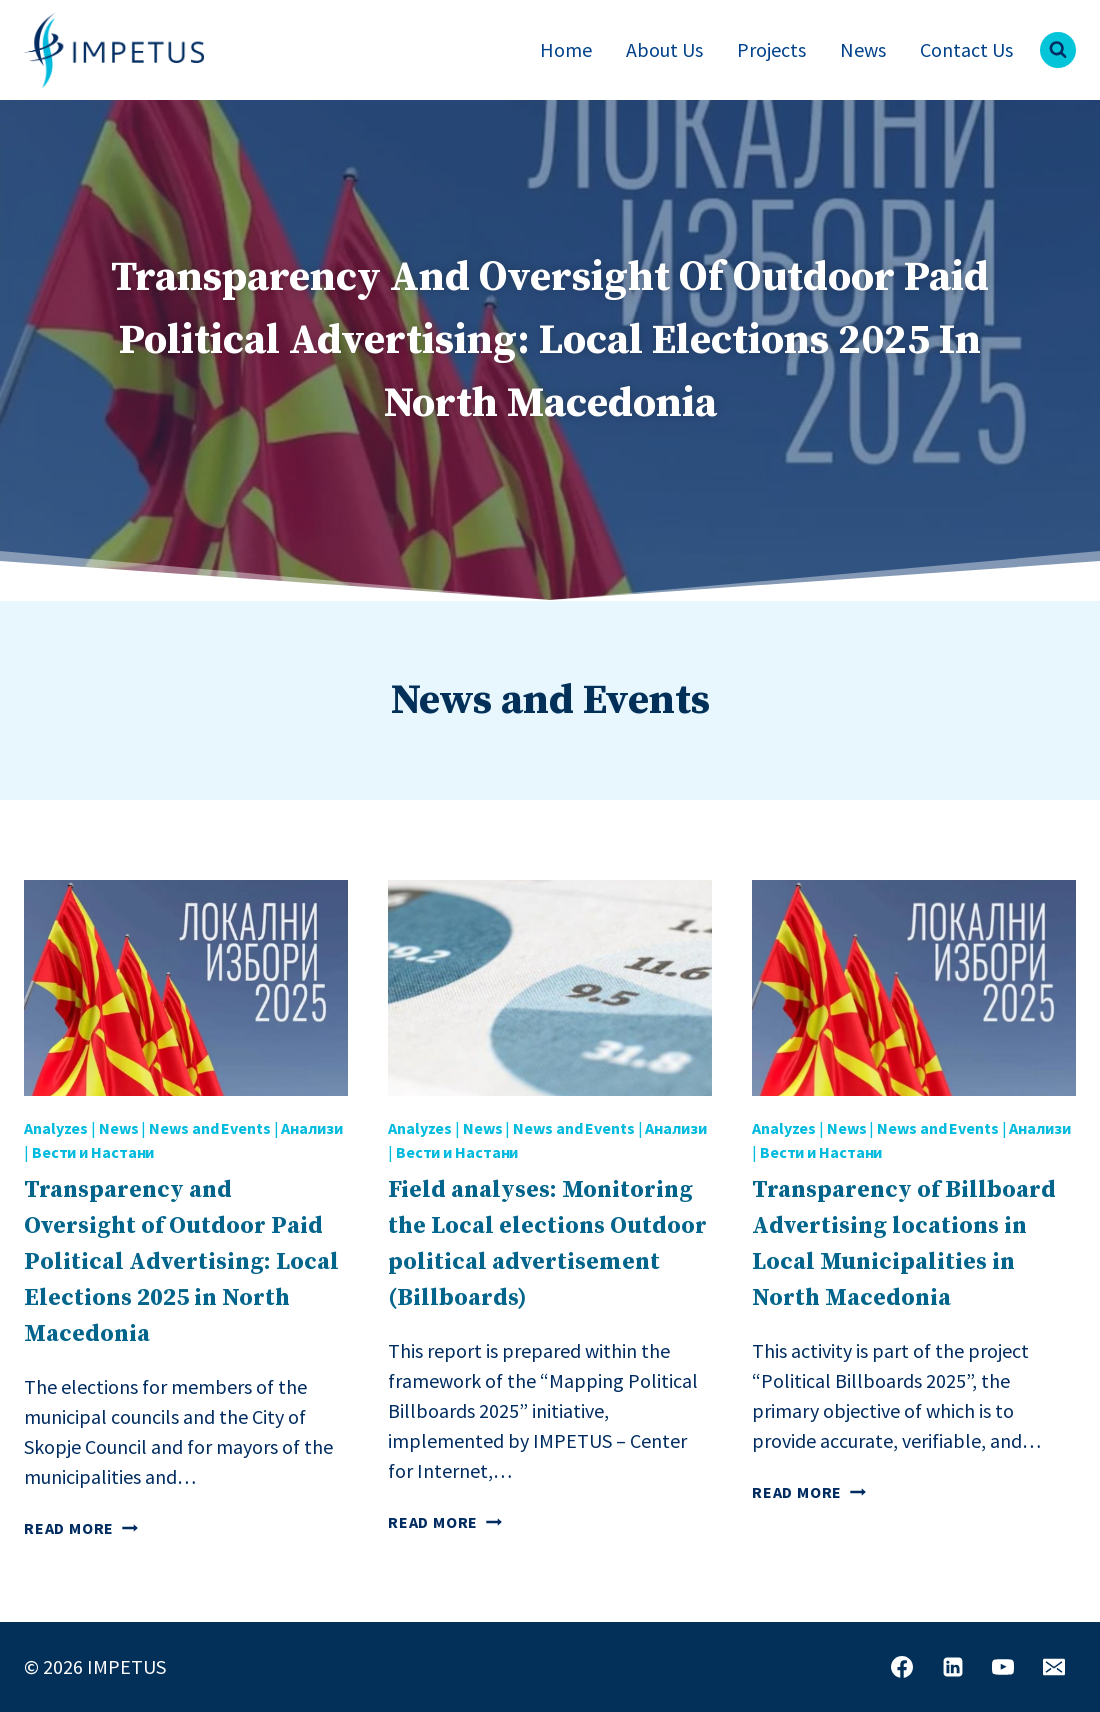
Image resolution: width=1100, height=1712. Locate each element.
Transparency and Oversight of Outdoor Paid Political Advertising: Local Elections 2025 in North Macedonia (181, 1262)
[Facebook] (902, 1667)
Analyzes (56, 1128)
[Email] (1054, 1667)
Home (566, 49)
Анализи (311, 1128)
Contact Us (966, 49)
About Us (664, 49)
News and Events (210, 1128)
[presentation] (186, 988)
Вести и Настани (93, 1152)
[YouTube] (1003, 1667)
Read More (81, 1528)
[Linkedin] (953, 1667)
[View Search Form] (1058, 50)
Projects (771, 49)
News (863, 49)
